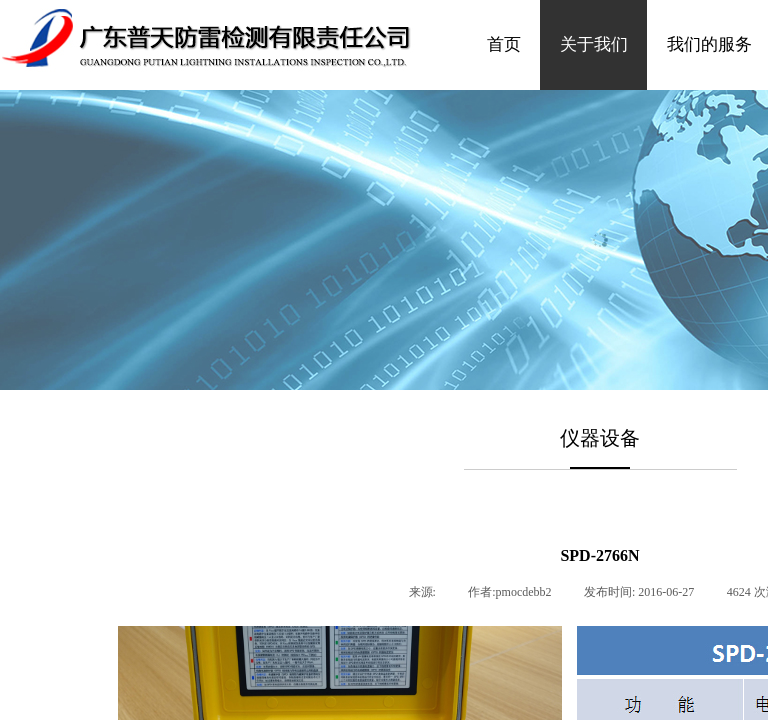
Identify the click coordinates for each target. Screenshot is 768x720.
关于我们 (594, 44)
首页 (504, 44)
